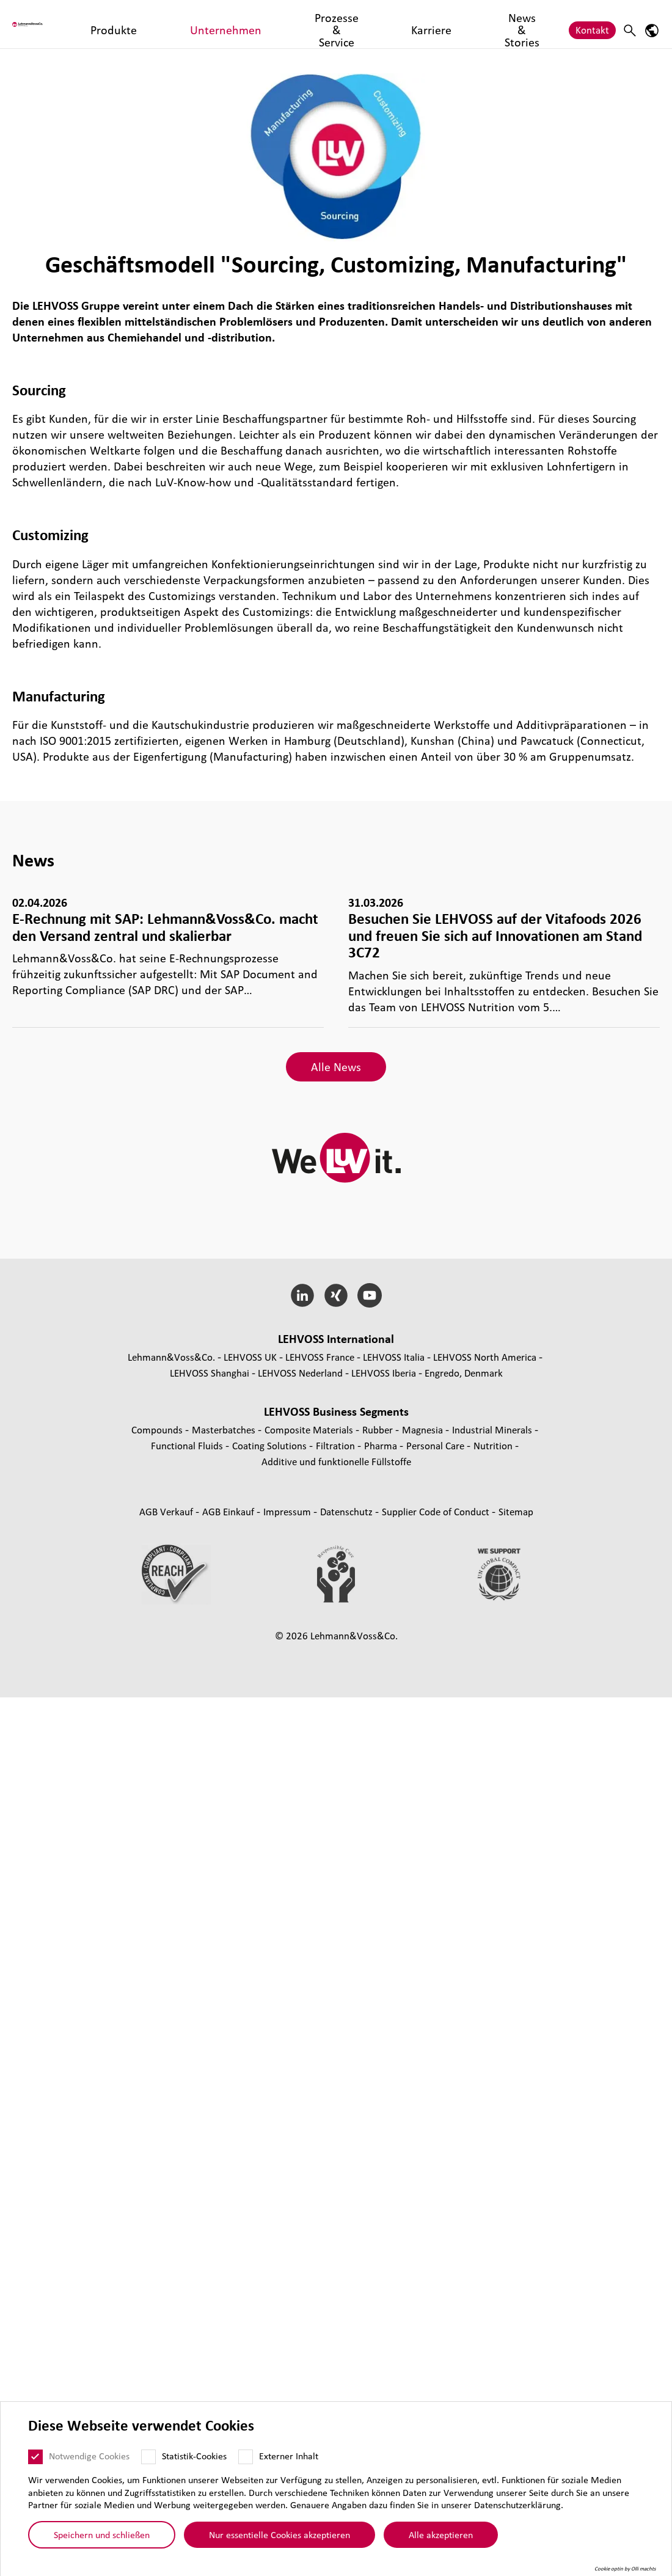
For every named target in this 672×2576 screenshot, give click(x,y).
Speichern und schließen (102, 2534)
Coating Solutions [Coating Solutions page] (270, 1445)
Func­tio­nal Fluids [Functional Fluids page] (188, 1445)
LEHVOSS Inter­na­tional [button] (336, 1338)
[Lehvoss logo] (58, 24)
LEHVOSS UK (250, 1357)
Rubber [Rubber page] (378, 1429)
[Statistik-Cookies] (148, 2457)
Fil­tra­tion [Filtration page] (336, 1445)
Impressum (288, 1511)
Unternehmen (214, 23)
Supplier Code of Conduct (437, 1511)
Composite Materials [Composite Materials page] (310, 1429)
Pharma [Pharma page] (382, 1445)
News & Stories (429, 23)
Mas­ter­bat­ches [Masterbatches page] (225, 1429)
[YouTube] (369, 1295)
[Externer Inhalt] (245, 2457)
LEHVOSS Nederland (300, 1372)
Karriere (367, 23)
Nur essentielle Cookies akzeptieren (279, 2534)
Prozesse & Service (297, 23)
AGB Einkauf (229, 1511)
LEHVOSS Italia (394, 1357)
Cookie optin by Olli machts (625, 2569)
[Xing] (336, 1295)
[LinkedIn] (303, 1295)
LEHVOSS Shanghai (209, 1372)
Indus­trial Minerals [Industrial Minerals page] (493, 1429)
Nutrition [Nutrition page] (494, 1445)
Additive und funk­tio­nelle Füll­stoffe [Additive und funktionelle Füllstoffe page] (336, 1461)
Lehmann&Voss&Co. (171, 1357)
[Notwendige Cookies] (35, 2457)
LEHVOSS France (319, 1357)
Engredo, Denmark (464, 1372)
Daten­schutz (347, 1511)
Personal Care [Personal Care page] (436, 1445)
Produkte (151, 23)
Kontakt (592, 23)
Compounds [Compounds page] (158, 1429)
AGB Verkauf (167, 1511)
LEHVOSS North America (484, 1357)
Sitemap (516, 1511)
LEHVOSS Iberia (383, 1372)
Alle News (336, 1067)
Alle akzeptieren (441, 2534)
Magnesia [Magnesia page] (423, 1429)
